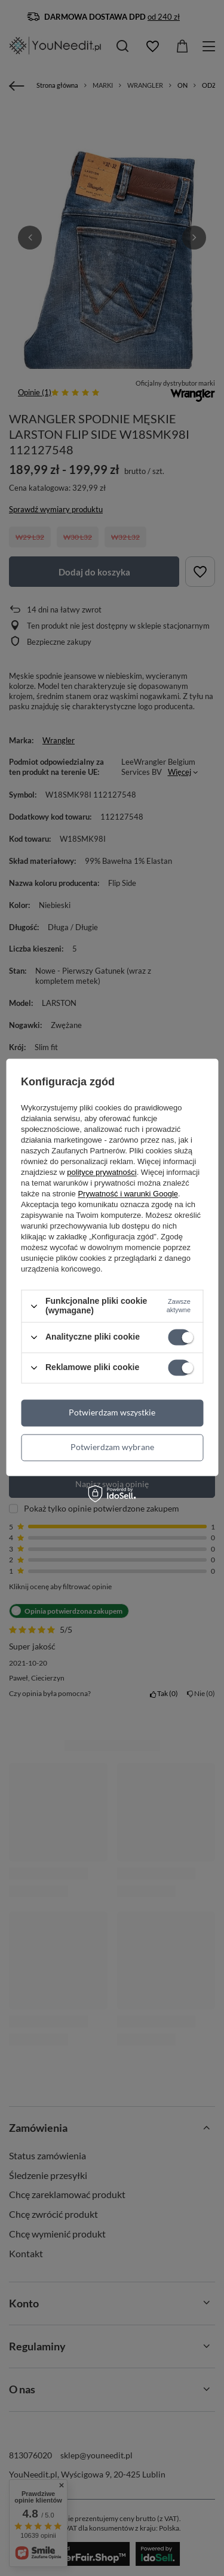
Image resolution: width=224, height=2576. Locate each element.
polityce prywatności (101, 1172)
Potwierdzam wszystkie (112, 1412)
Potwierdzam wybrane (112, 1447)
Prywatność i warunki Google (128, 1194)
